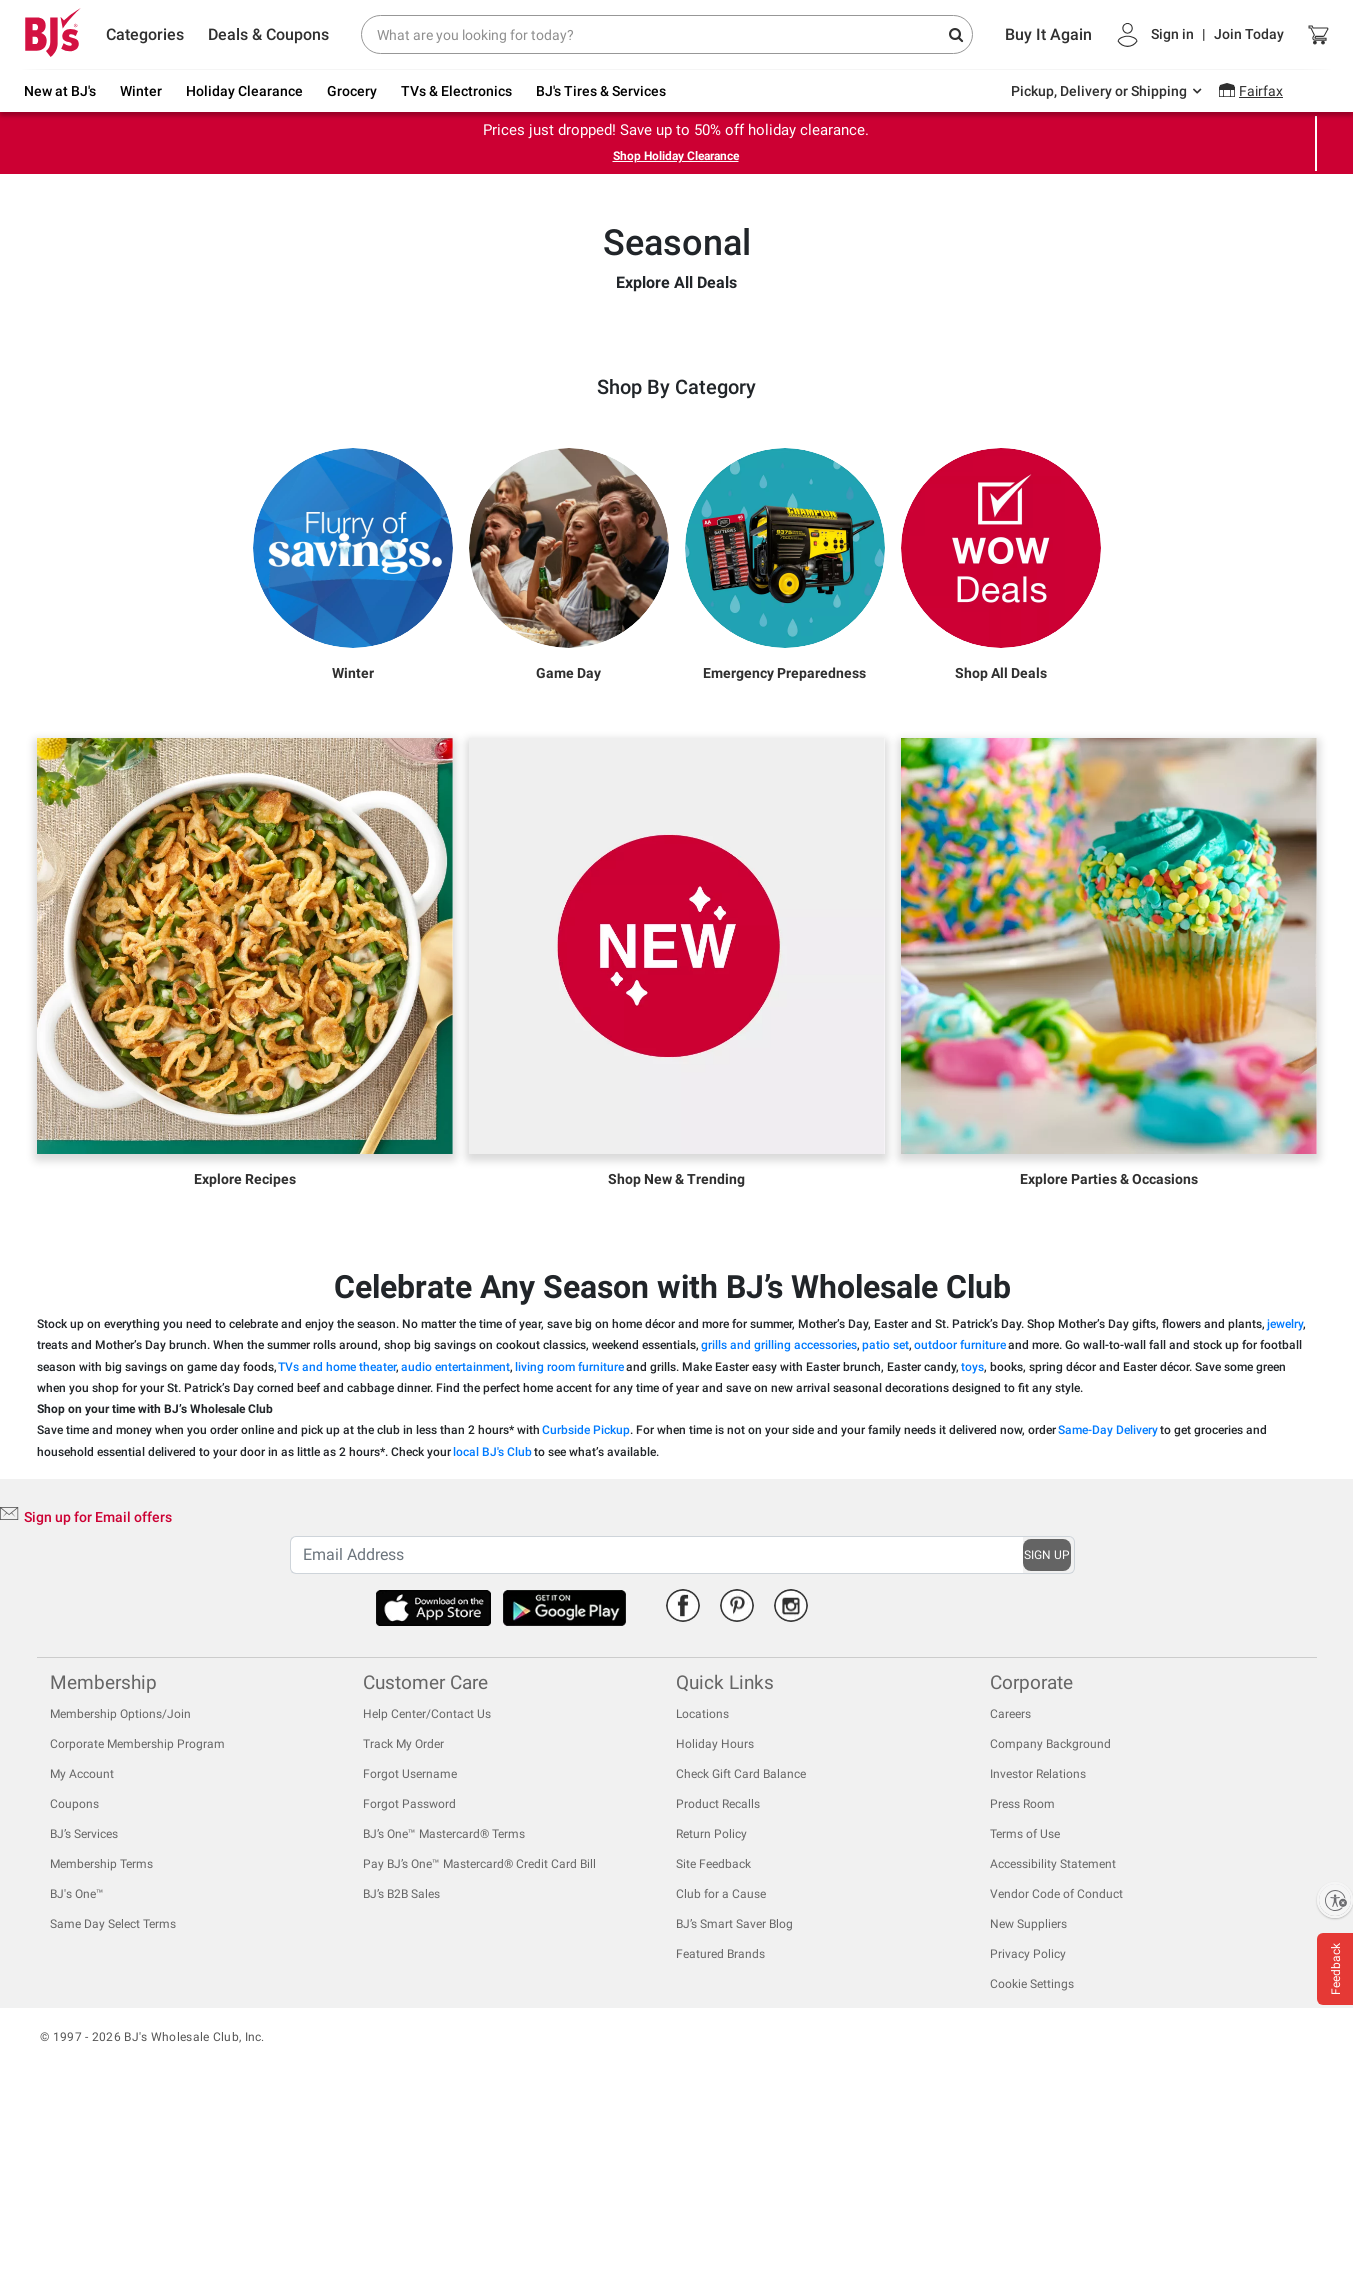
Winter (141, 91)
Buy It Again (1048, 34)
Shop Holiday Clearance (676, 156)
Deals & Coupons (268, 34)
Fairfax (1261, 91)
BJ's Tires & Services (601, 91)
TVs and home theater (337, 1551)
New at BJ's (60, 91)
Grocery (352, 91)
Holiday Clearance (244, 91)
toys (972, 1551)
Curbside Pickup (586, 1615)
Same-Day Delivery (1108, 1615)
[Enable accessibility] (1335, 1900)
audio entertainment (455, 1551)
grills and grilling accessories (779, 1530)
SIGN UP (1047, 1739)
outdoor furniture (960, 1530)
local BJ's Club (492, 1636)
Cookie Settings (1032, 2169)
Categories (145, 34)
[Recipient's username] (656, 1739)
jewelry (1285, 1508)
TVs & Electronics (456, 91)
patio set (885, 1530)
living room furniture (569, 1551)
